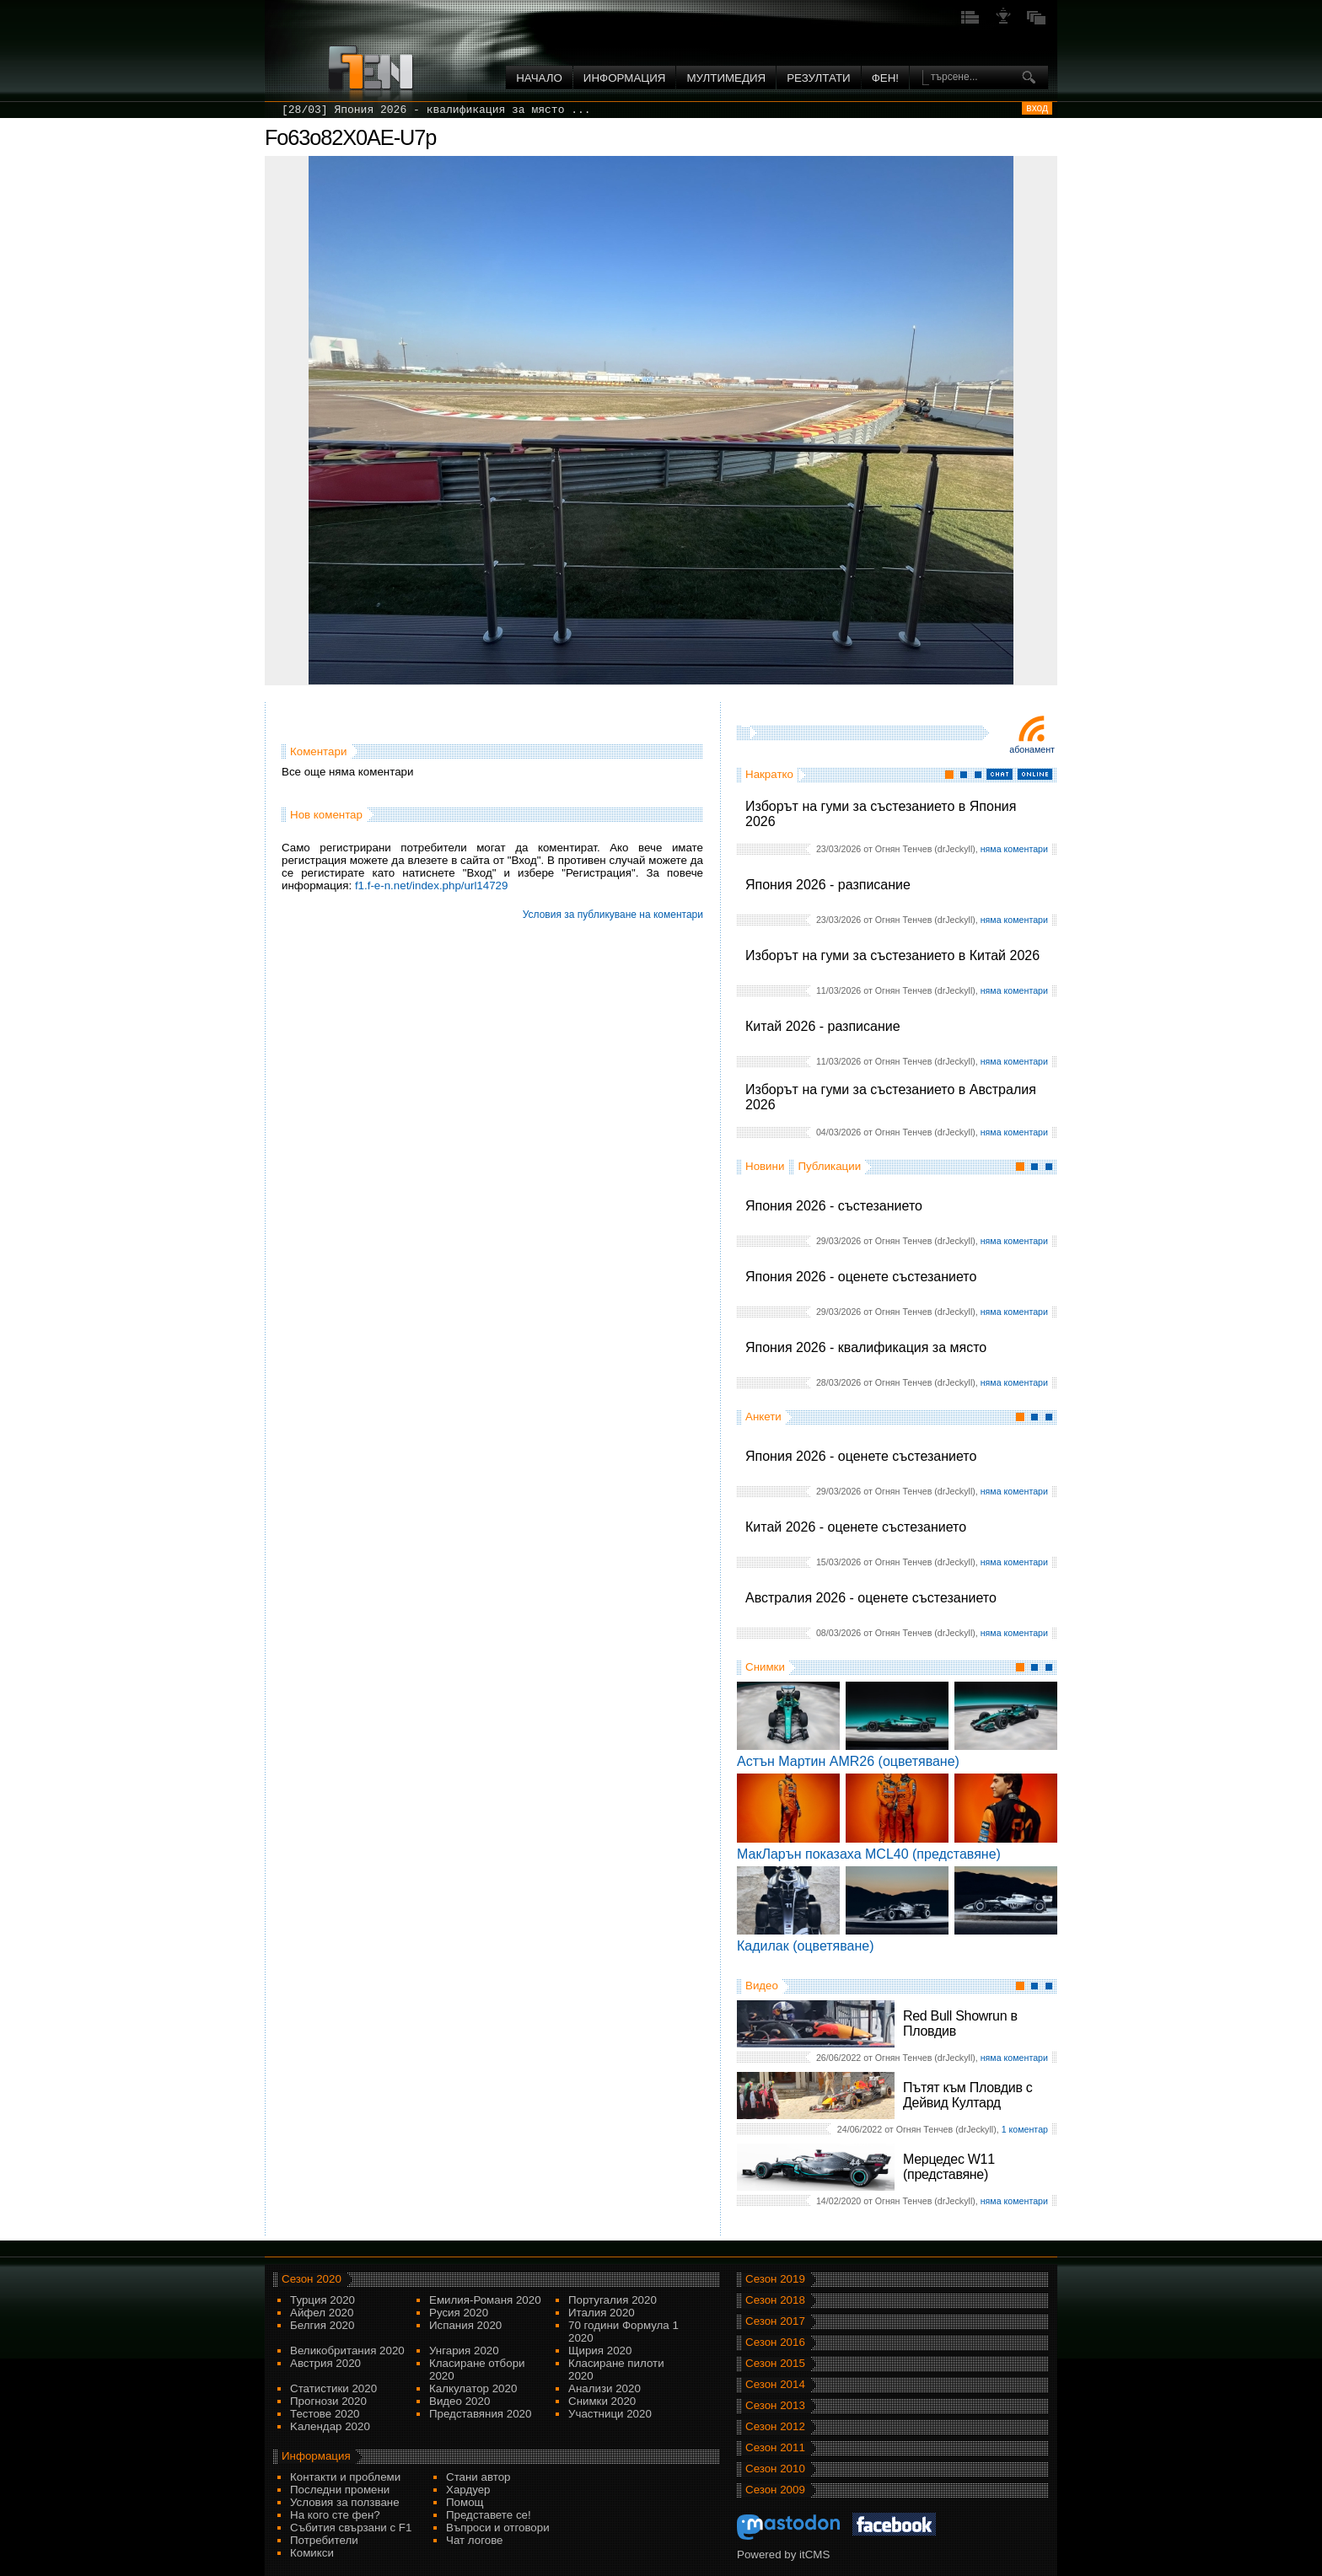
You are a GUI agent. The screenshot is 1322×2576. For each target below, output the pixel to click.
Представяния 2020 (480, 2413)
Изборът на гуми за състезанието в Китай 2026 (892, 955)
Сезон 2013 (775, 2405)
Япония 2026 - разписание (828, 884)
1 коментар (1025, 2129)
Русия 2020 (458, 2312)
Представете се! (488, 2515)
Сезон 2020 (311, 2279)
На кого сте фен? (335, 2515)
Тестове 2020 (325, 2413)
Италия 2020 (601, 2312)
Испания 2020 (465, 2325)
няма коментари (1014, 849)
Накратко (769, 774)
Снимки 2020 (602, 2401)
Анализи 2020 (604, 2388)
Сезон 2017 (775, 2321)
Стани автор (478, 2477)
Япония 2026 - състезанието (833, 1206)
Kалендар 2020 (330, 2426)
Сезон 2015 (775, 2363)
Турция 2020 (322, 2300)
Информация (624, 78)
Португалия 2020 (612, 2300)
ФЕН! (885, 78)
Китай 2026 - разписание (822, 1026)
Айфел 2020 (321, 2312)
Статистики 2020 (333, 2388)
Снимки (765, 1667)
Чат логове (474, 2540)
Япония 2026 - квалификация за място (865, 1347)
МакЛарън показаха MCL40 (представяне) (869, 1854)
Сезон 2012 (775, 2426)
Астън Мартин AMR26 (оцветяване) (848, 1761)
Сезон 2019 (775, 2279)
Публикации (829, 1166)
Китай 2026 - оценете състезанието (855, 1527)
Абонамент (1032, 749)
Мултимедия (726, 78)
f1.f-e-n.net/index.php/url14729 (431, 885)
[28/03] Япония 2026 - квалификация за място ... (436, 110)
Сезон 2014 (775, 2384)
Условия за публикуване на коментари (613, 914)
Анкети (763, 1416)
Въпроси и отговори (498, 2527)
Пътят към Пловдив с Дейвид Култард (967, 2095)
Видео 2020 (459, 2401)
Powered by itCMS (783, 2554)
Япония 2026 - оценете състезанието (860, 1276)
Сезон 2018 (775, 2300)
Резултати (818, 78)
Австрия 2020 (325, 2363)
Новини (764, 1166)
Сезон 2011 (775, 2447)
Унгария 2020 (464, 2350)
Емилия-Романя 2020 (485, 2300)
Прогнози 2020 (328, 2401)
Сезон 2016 (775, 2342)
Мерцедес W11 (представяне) (949, 2167)
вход (1037, 108)
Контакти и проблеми (345, 2477)
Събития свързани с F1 (350, 2527)
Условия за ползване (345, 2502)
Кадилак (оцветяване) (805, 1946)
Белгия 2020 (322, 2325)
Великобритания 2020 (347, 2350)
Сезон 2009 (775, 2489)
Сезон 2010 (775, 2468)
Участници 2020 (610, 2413)
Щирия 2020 (599, 2350)
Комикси (312, 2552)
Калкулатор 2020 (473, 2388)
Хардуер (468, 2489)
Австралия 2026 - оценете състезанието (871, 1598)
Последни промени (340, 2489)
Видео (761, 1985)
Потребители (324, 2540)
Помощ (465, 2502)
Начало (539, 78)
